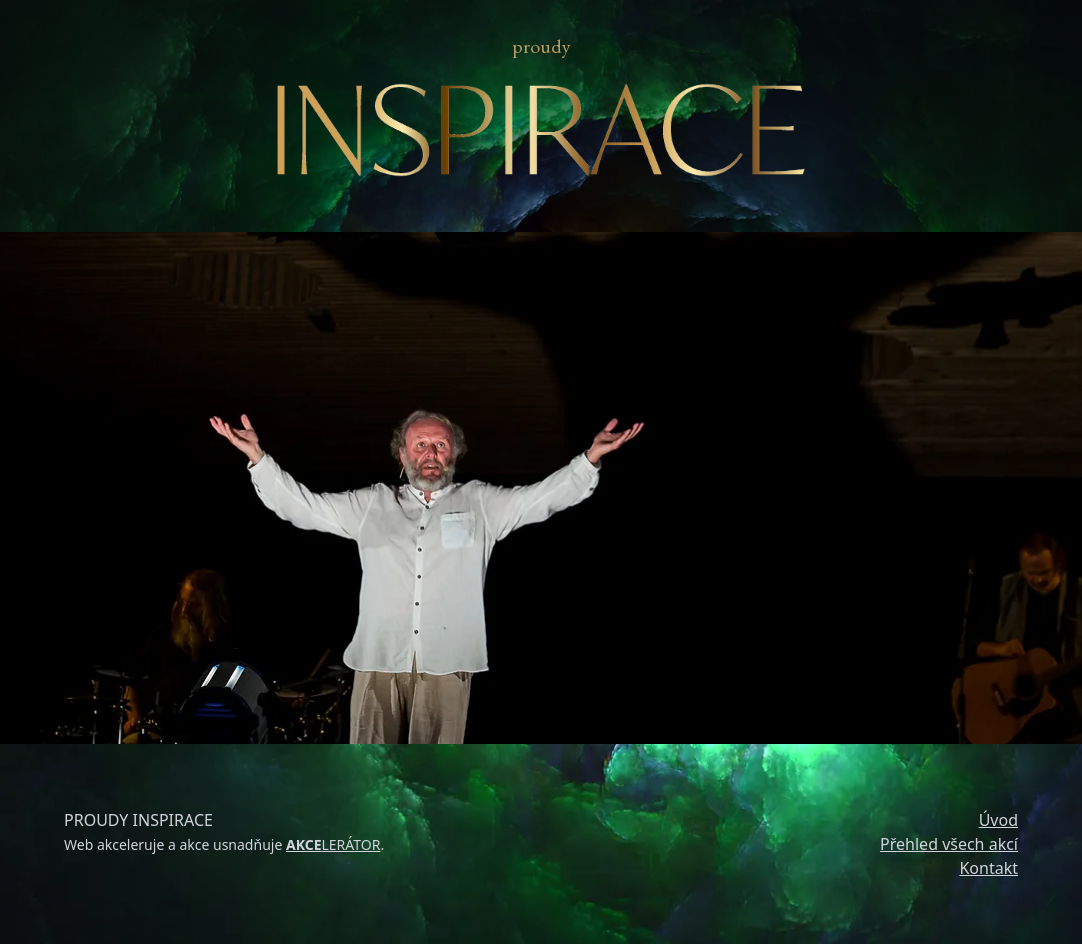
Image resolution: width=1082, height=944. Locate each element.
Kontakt (988, 868)
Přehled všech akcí (949, 844)
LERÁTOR (333, 844)
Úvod (998, 820)
